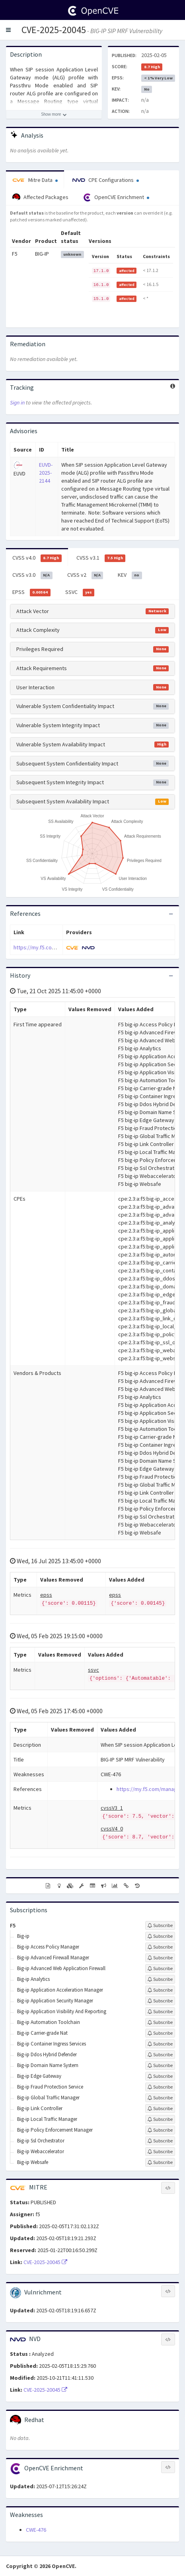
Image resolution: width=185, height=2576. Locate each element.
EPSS (31, 592)
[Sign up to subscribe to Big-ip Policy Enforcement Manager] (160, 2130)
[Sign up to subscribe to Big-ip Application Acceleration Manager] (160, 1990)
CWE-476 (36, 2529)
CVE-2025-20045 (53, 30)
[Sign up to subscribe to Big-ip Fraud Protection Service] (160, 2087)
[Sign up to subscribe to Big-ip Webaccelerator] (160, 2151)
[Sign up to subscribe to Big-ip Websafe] (160, 2162)
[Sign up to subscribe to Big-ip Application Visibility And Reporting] (160, 2011)
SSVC (80, 592)
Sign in (17, 402)
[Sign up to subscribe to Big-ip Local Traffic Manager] (160, 2119)
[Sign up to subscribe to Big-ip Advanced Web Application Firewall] (160, 1968)
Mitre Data (35, 179)
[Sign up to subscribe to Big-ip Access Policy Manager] (160, 1947)
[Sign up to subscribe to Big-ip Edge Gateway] (160, 2076)
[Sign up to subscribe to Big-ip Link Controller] (160, 2108)
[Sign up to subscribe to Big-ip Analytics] (160, 1979)
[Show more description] (54, 114)
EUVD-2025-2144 (46, 472)
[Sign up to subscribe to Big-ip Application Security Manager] (160, 2000)
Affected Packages (40, 197)
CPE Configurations (105, 179)
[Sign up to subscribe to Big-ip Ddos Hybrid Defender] (160, 2054)
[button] (8, 30)
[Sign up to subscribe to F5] (160, 1925)
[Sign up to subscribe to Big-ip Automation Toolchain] (160, 2022)
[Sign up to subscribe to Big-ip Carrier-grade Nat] (160, 2033)
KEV (130, 575)
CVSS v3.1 (101, 558)
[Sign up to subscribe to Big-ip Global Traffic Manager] (160, 2097)
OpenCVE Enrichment (116, 197)
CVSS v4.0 (37, 558)
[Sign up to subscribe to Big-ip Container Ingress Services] (160, 2043)
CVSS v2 (85, 575)
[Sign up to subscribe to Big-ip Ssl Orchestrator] (160, 2140)
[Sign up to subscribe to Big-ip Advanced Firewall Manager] (160, 1957)
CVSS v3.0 (32, 575)
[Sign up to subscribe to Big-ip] (160, 1936)
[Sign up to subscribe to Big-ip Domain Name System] (160, 2065)
